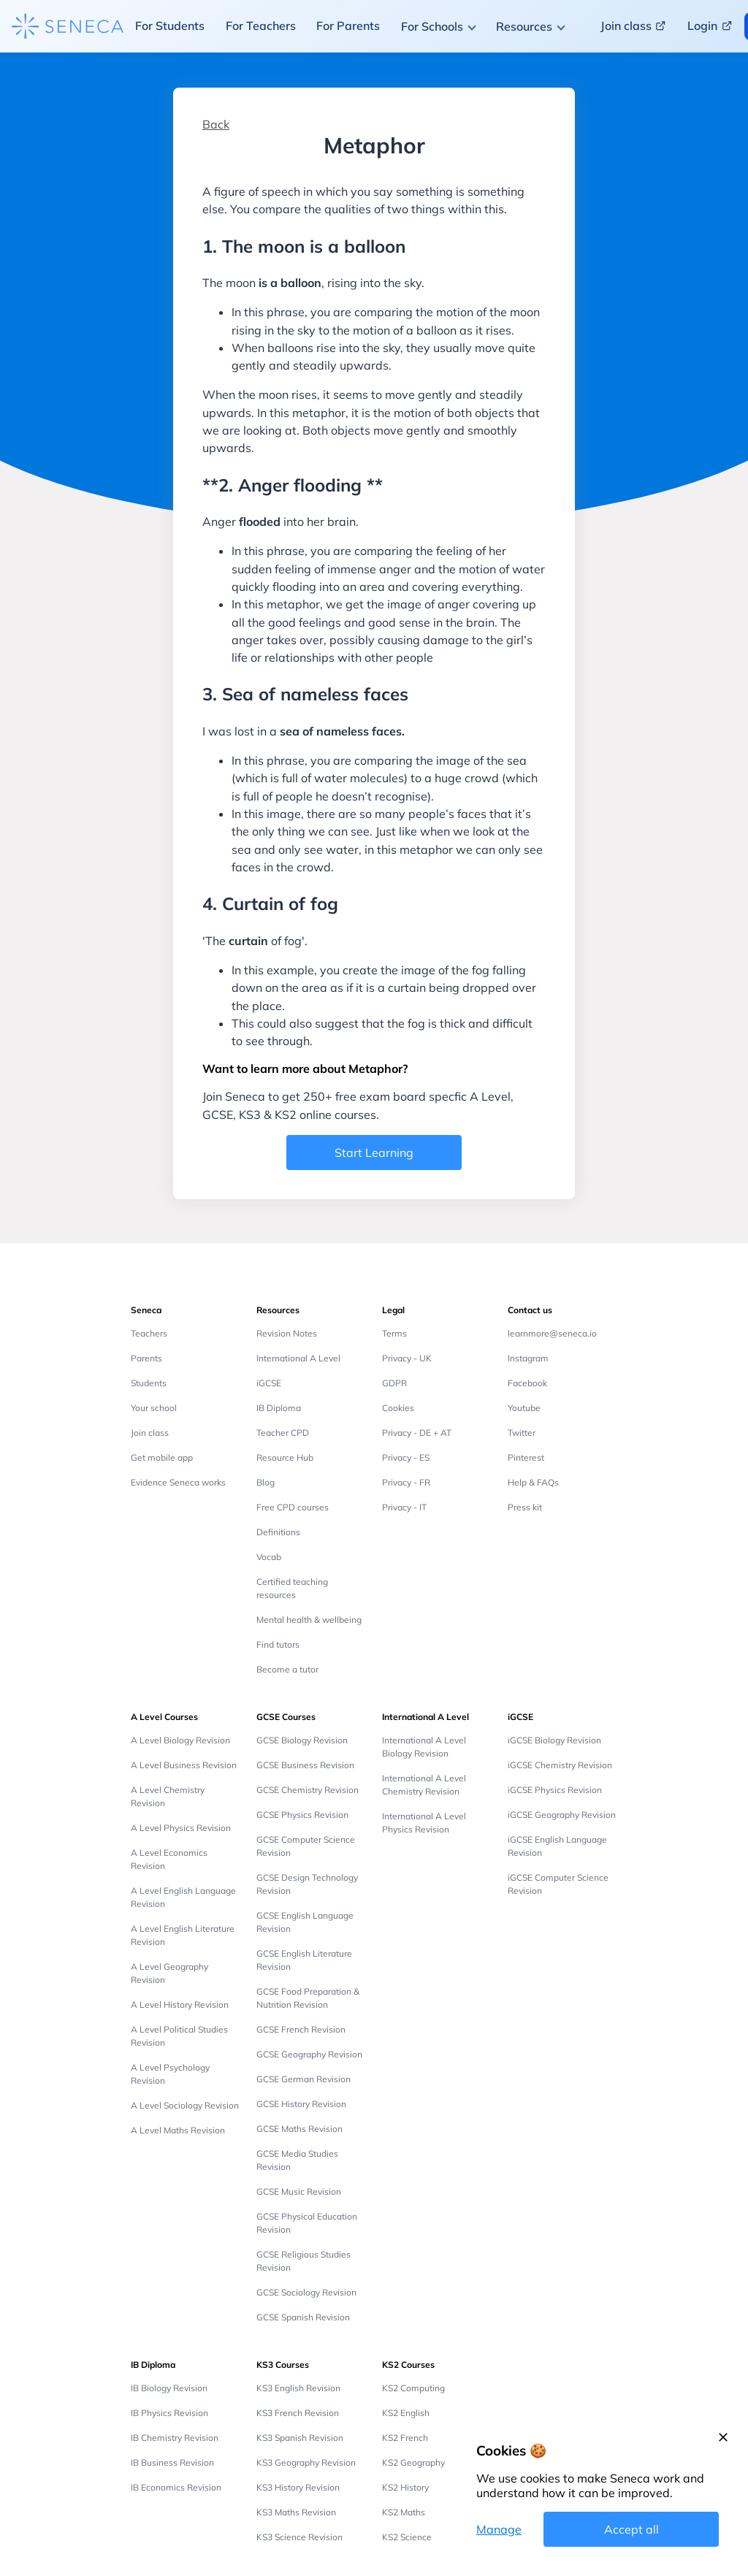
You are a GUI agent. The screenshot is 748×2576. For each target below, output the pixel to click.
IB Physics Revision (169, 2412)
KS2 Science (407, 2536)
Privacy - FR (406, 1482)
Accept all (631, 2529)
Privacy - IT (404, 1507)
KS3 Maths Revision (296, 2512)
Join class (150, 1432)
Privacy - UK (407, 1358)
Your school (154, 1407)
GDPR (394, 1382)
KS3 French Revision (297, 2412)
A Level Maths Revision (178, 2130)
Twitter (521, 1432)
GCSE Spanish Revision (303, 2317)
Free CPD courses (292, 1507)
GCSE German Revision (303, 2079)
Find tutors (277, 1644)
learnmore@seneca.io (552, 1333)
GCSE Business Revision (305, 1764)
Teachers (149, 1333)
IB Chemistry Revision (174, 2437)
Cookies (398, 1407)
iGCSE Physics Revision (555, 1789)
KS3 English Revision (298, 2387)
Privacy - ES (406, 1457)
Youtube (524, 1407)
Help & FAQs (533, 1482)
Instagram (528, 1358)
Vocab (268, 1556)
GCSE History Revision (301, 2103)
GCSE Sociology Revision (306, 2292)
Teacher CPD (282, 1432)
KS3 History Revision (298, 2487)
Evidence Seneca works (178, 1482)
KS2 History (405, 2487)
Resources (524, 26)
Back (215, 124)
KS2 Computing (413, 2387)
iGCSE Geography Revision (562, 1814)
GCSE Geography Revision (309, 2054)
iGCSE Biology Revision (554, 1740)
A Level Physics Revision (181, 1827)
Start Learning (374, 1152)
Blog (265, 1482)
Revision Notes (286, 1333)
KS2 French (405, 2437)
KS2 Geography (413, 2462)
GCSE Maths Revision (299, 2128)
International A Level (298, 1358)
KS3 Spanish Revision (299, 2437)
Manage (499, 2529)
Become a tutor (287, 1669)
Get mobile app (162, 1457)
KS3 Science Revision (299, 2536)
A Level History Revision (180, 2004)
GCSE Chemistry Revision (307, 1789)
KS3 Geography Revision (306, 2462)
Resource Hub (284, 1457)
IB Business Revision (172, 2462)
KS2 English (406, 2412)
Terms (394, 1333)
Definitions (278, 1531)
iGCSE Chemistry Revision (560, 1764)
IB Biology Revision (169, 2387)
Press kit (525, 1507)
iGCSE (268, 1382)
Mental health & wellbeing (309, 1619)
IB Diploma (278, 1407)
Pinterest (526, 1457)
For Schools (432, 26)
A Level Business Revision (184, 1764)
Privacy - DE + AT (416, 1432)
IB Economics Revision (176, 2487)
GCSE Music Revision (298, 2191)
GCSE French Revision (301, 2029)
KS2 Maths (403, 2512)
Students (149, 1382)
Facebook (527, 1382)
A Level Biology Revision (180, 1740)
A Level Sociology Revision (185, 2105)
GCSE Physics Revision (302, 1814)
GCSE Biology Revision (302, 1740)
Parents (146, 1358)
